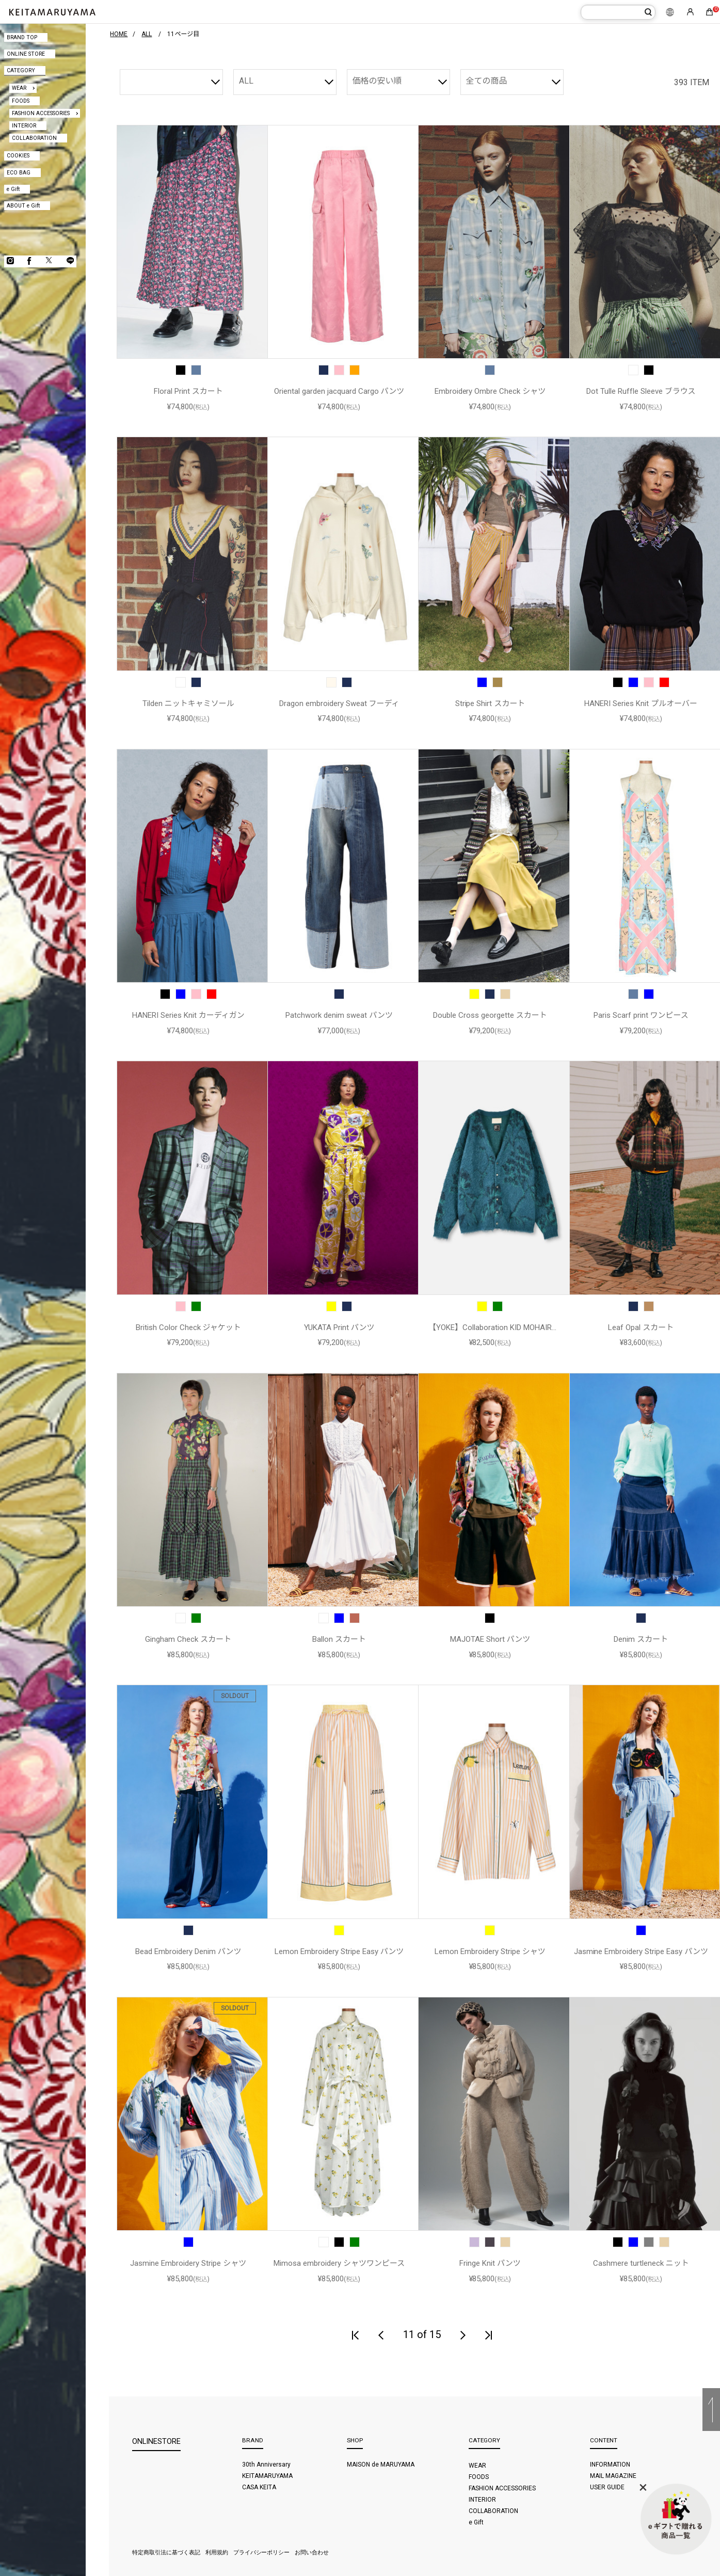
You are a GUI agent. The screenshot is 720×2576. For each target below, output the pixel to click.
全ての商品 (486, 81)
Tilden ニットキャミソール (188, 703)
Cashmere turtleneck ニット (641, 2263)
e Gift (13, 189)
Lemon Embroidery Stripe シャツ (490, 1951)
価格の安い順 (377, 81)
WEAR (19, 88)
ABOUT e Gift (23, 206)
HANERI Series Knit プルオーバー (640, 703)
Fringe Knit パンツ (490, 2263)
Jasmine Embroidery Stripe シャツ (188, 2263)
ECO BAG (18, 172)
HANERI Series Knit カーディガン (188, 1015)
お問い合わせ (312, 2552)
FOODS (20, 101)
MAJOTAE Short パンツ (490, 1639)
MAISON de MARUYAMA (380, 2464)
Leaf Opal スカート (641, 1327)
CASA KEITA (259, 2487)
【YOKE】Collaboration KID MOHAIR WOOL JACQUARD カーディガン (490, 1328)
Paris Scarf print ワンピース (641, 1015)
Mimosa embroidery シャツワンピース (339, 2263)
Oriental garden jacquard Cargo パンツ (339, 391)
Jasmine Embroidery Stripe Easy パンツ (641, 1951)
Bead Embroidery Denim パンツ (188, 1951)
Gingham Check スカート (188, 1639)
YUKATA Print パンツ (339, 1327)
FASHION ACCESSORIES (41, 113)
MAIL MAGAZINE (613, 2475)
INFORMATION (610, 2464)
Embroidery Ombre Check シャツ (490, 391)
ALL (246, 81)
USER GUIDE (607, 2487)
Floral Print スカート (188, 391)
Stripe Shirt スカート (490, 703)
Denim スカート (641, 1639)
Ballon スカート (339, 1639)
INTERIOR (24, 126)
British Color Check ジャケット (188, 1327)
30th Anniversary (266, 2464)
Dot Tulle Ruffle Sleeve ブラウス (641, 391)
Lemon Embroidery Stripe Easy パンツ (339, 1951)
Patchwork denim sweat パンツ (339, 1015)
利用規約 (216, 2552)
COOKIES (18, 155)
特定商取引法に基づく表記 (166, 2552)
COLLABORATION (34, 138)
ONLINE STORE (26, 54)
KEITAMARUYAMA (267, 2475)
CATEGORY (21, 70)
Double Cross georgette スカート (490, 1015)
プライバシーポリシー (261, 2552)
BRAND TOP (22, 37)
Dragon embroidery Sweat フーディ (339, 703)
